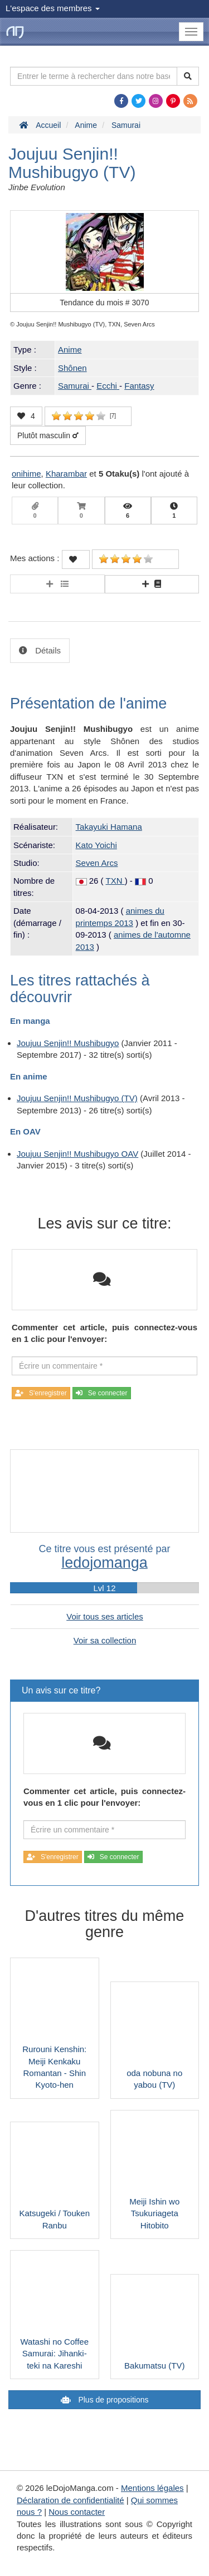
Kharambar (66, 473)
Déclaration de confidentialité (70, 2500)
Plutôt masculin (48, 435)
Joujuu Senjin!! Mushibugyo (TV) (77, 1098)
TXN (114, 880)
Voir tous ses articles (104, 1616)
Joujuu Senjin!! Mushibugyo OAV (77, 1153)
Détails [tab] (47, 650)
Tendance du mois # (104, 302)
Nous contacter (76, 2511)
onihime (26, 473)
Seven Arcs (97, 863)
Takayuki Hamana (109, 826)
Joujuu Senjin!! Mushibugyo (68, 1043)
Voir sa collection (105, 1640)
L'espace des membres (53, 8)
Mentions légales (152, 2488)
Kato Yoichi (96, 845)
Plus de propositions (112, 2399)
